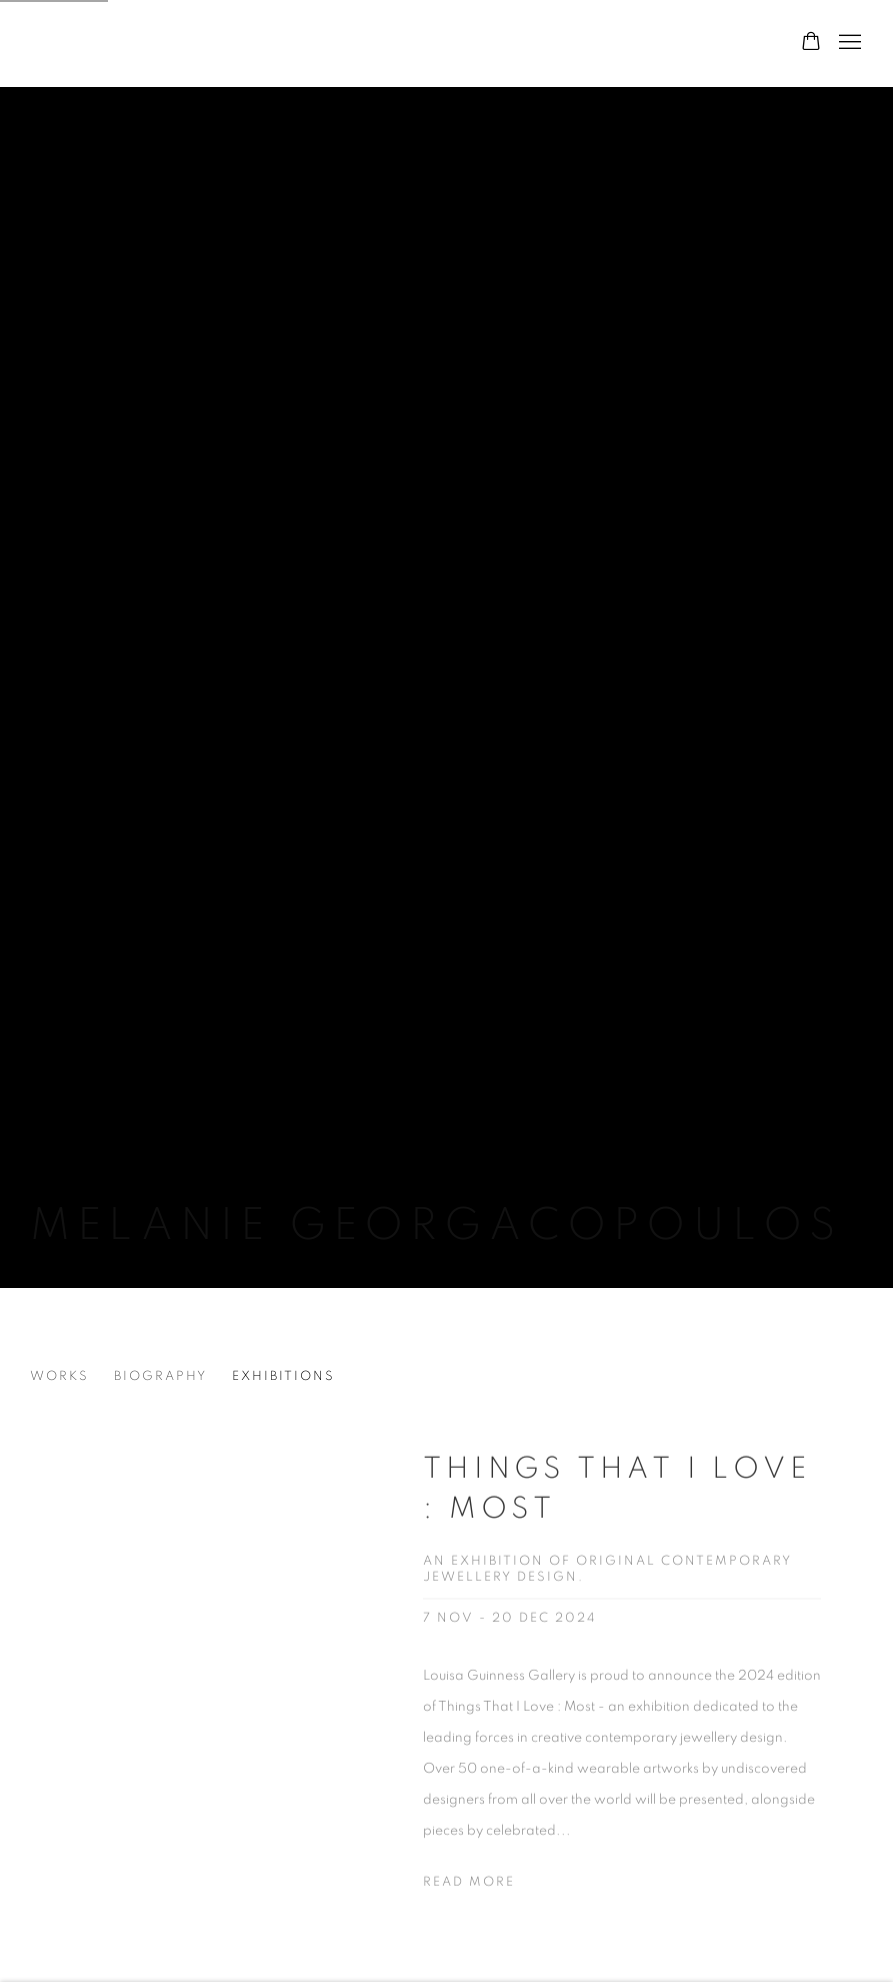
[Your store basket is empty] (811, 43)
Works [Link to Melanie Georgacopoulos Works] (59, 1376)
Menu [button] (848, 43)
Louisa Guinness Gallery (280, 43)
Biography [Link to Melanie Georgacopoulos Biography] (160, 1376)
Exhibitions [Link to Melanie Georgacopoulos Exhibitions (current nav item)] (283, 1376)
